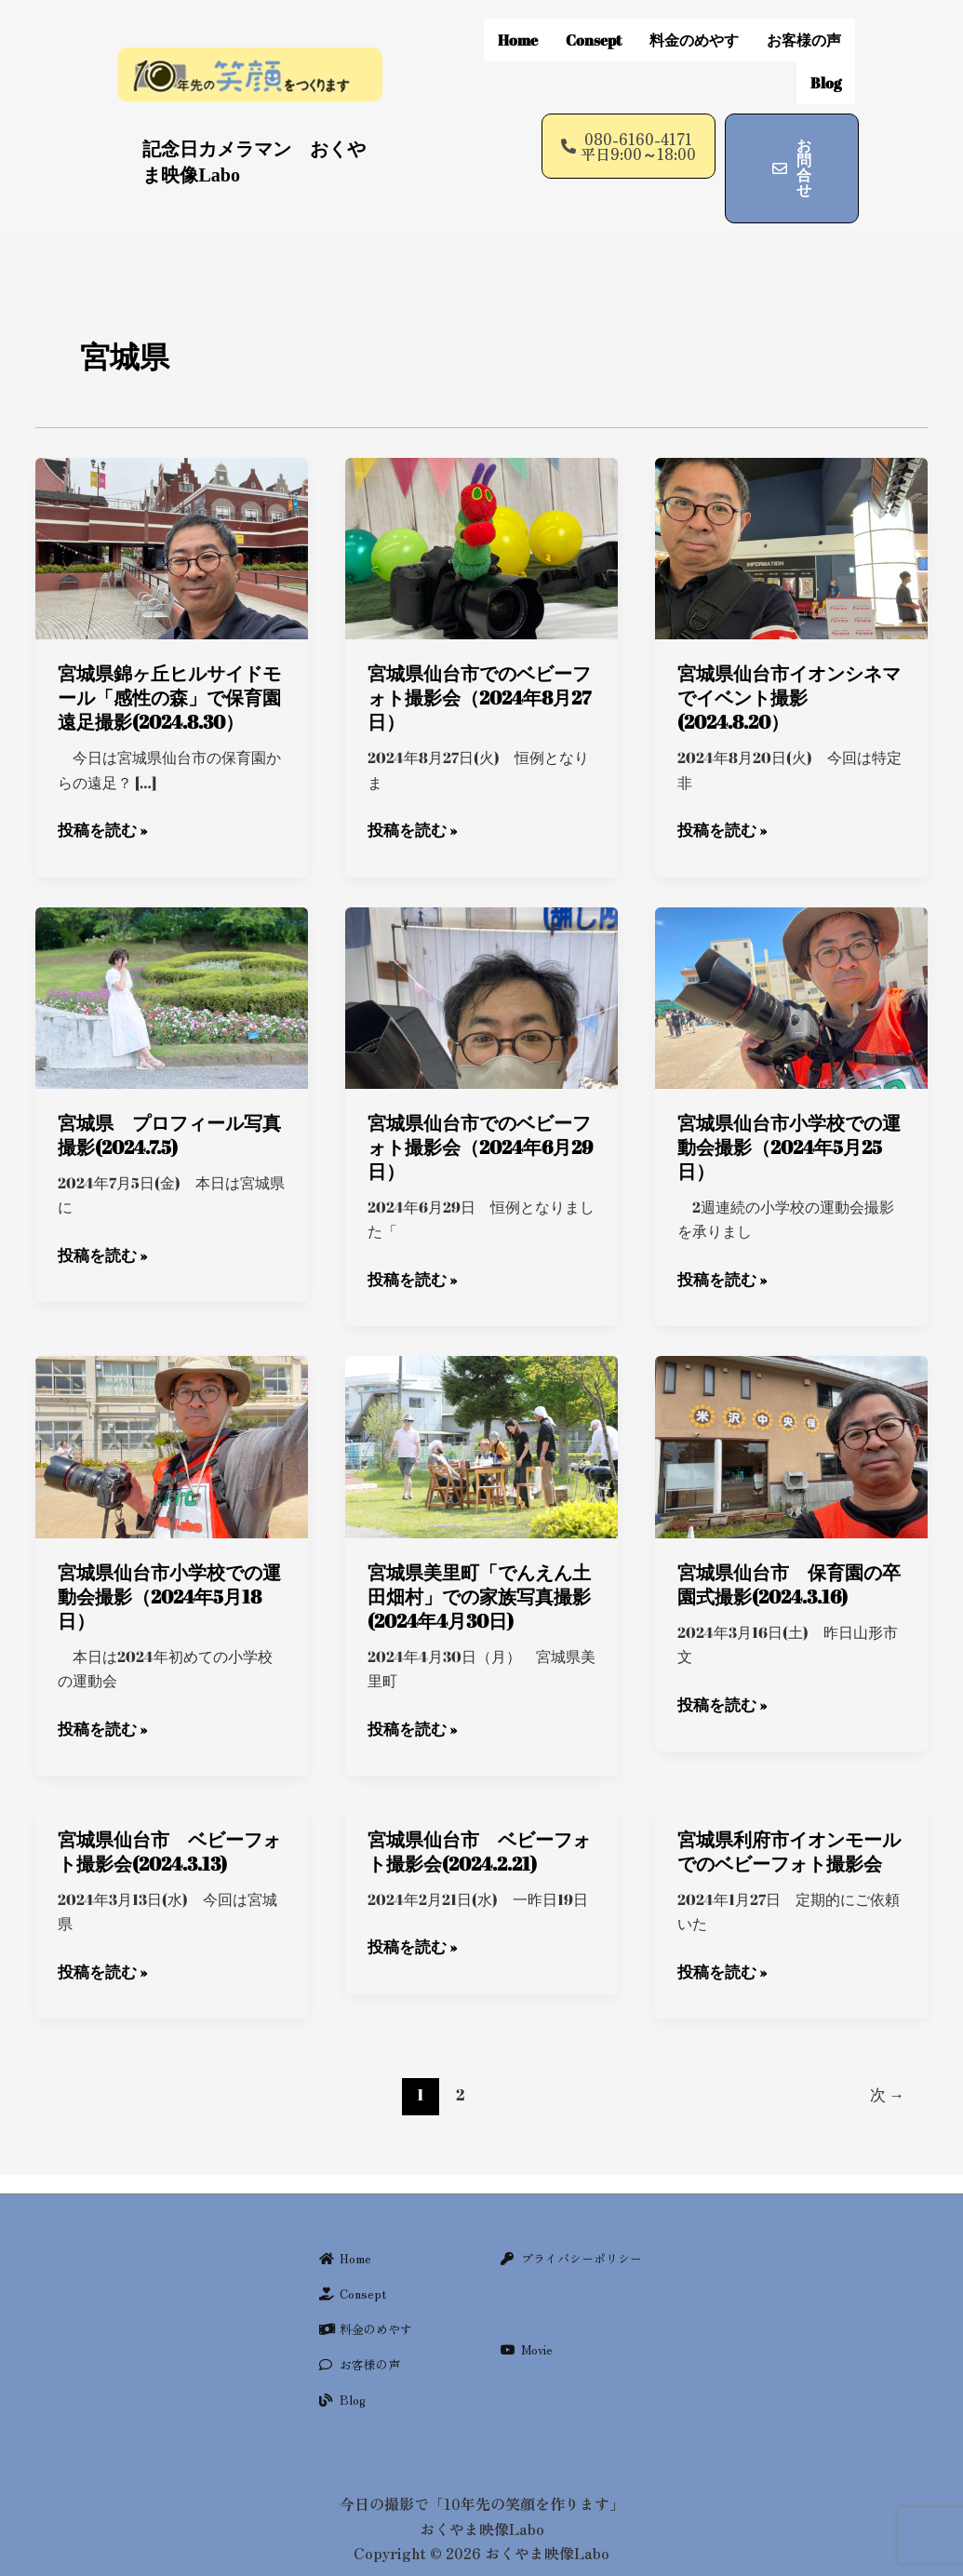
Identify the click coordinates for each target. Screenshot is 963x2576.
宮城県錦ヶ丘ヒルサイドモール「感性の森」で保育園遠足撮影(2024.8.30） (169, 656)
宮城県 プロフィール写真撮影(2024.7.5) (169, 1093)
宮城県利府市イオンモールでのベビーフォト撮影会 (789, 1806)
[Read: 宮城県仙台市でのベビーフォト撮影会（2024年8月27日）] (481, 505)
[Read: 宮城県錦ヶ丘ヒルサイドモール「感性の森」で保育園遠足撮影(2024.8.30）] (171, 505)
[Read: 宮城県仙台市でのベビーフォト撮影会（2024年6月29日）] (481, 954)
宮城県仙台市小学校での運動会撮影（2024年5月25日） (789, 1105)
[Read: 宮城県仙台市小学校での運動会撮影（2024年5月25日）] (791, 954)
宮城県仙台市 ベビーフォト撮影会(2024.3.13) (169, 1806)
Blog (825, 52)
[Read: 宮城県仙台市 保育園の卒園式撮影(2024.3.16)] (791, 1401)
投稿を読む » (100, 788)
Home (518, 30)
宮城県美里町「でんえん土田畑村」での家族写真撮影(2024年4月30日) (479, 1553)
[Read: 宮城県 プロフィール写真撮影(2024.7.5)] (171, 954)
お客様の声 (804, 30)
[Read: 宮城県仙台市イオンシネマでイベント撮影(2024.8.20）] (791, 505)
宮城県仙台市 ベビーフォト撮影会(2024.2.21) (479, 1806)
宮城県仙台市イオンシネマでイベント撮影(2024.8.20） (789, 656)
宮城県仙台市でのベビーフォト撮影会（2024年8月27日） (479, 656)
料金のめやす (694, 30)
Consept (594, 30)
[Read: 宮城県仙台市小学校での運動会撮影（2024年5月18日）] (171, 1401)
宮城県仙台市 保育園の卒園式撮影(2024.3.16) (789, 1540)
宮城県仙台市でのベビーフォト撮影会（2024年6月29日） (480, 1105)
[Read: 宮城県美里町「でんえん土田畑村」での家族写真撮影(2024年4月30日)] (481, 1401)
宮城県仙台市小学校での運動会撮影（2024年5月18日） (169, 1553)
